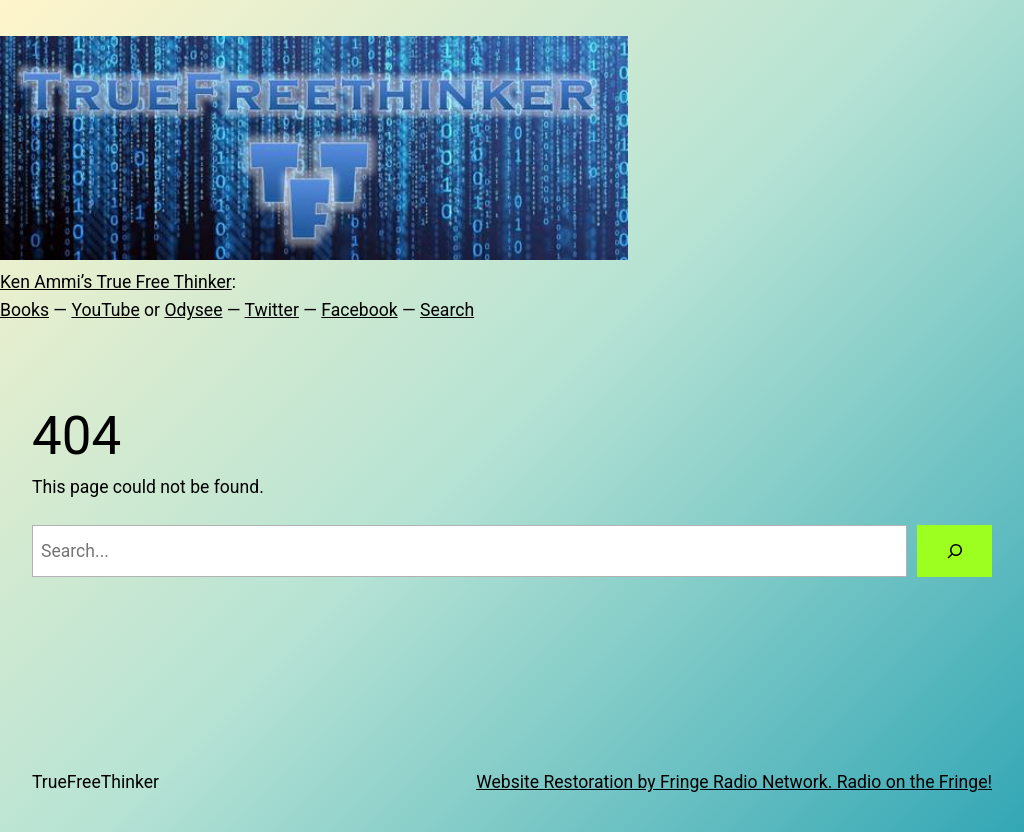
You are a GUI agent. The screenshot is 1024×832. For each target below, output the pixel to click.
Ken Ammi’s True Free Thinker (116, 282)
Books (24, 310)
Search (447, 310)
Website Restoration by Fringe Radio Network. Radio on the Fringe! (734, 782)
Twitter (272, 310)
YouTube (105, 310)
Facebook (359, 310)
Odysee (193, 310)
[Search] (954, 550)
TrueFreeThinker (95, 782)
